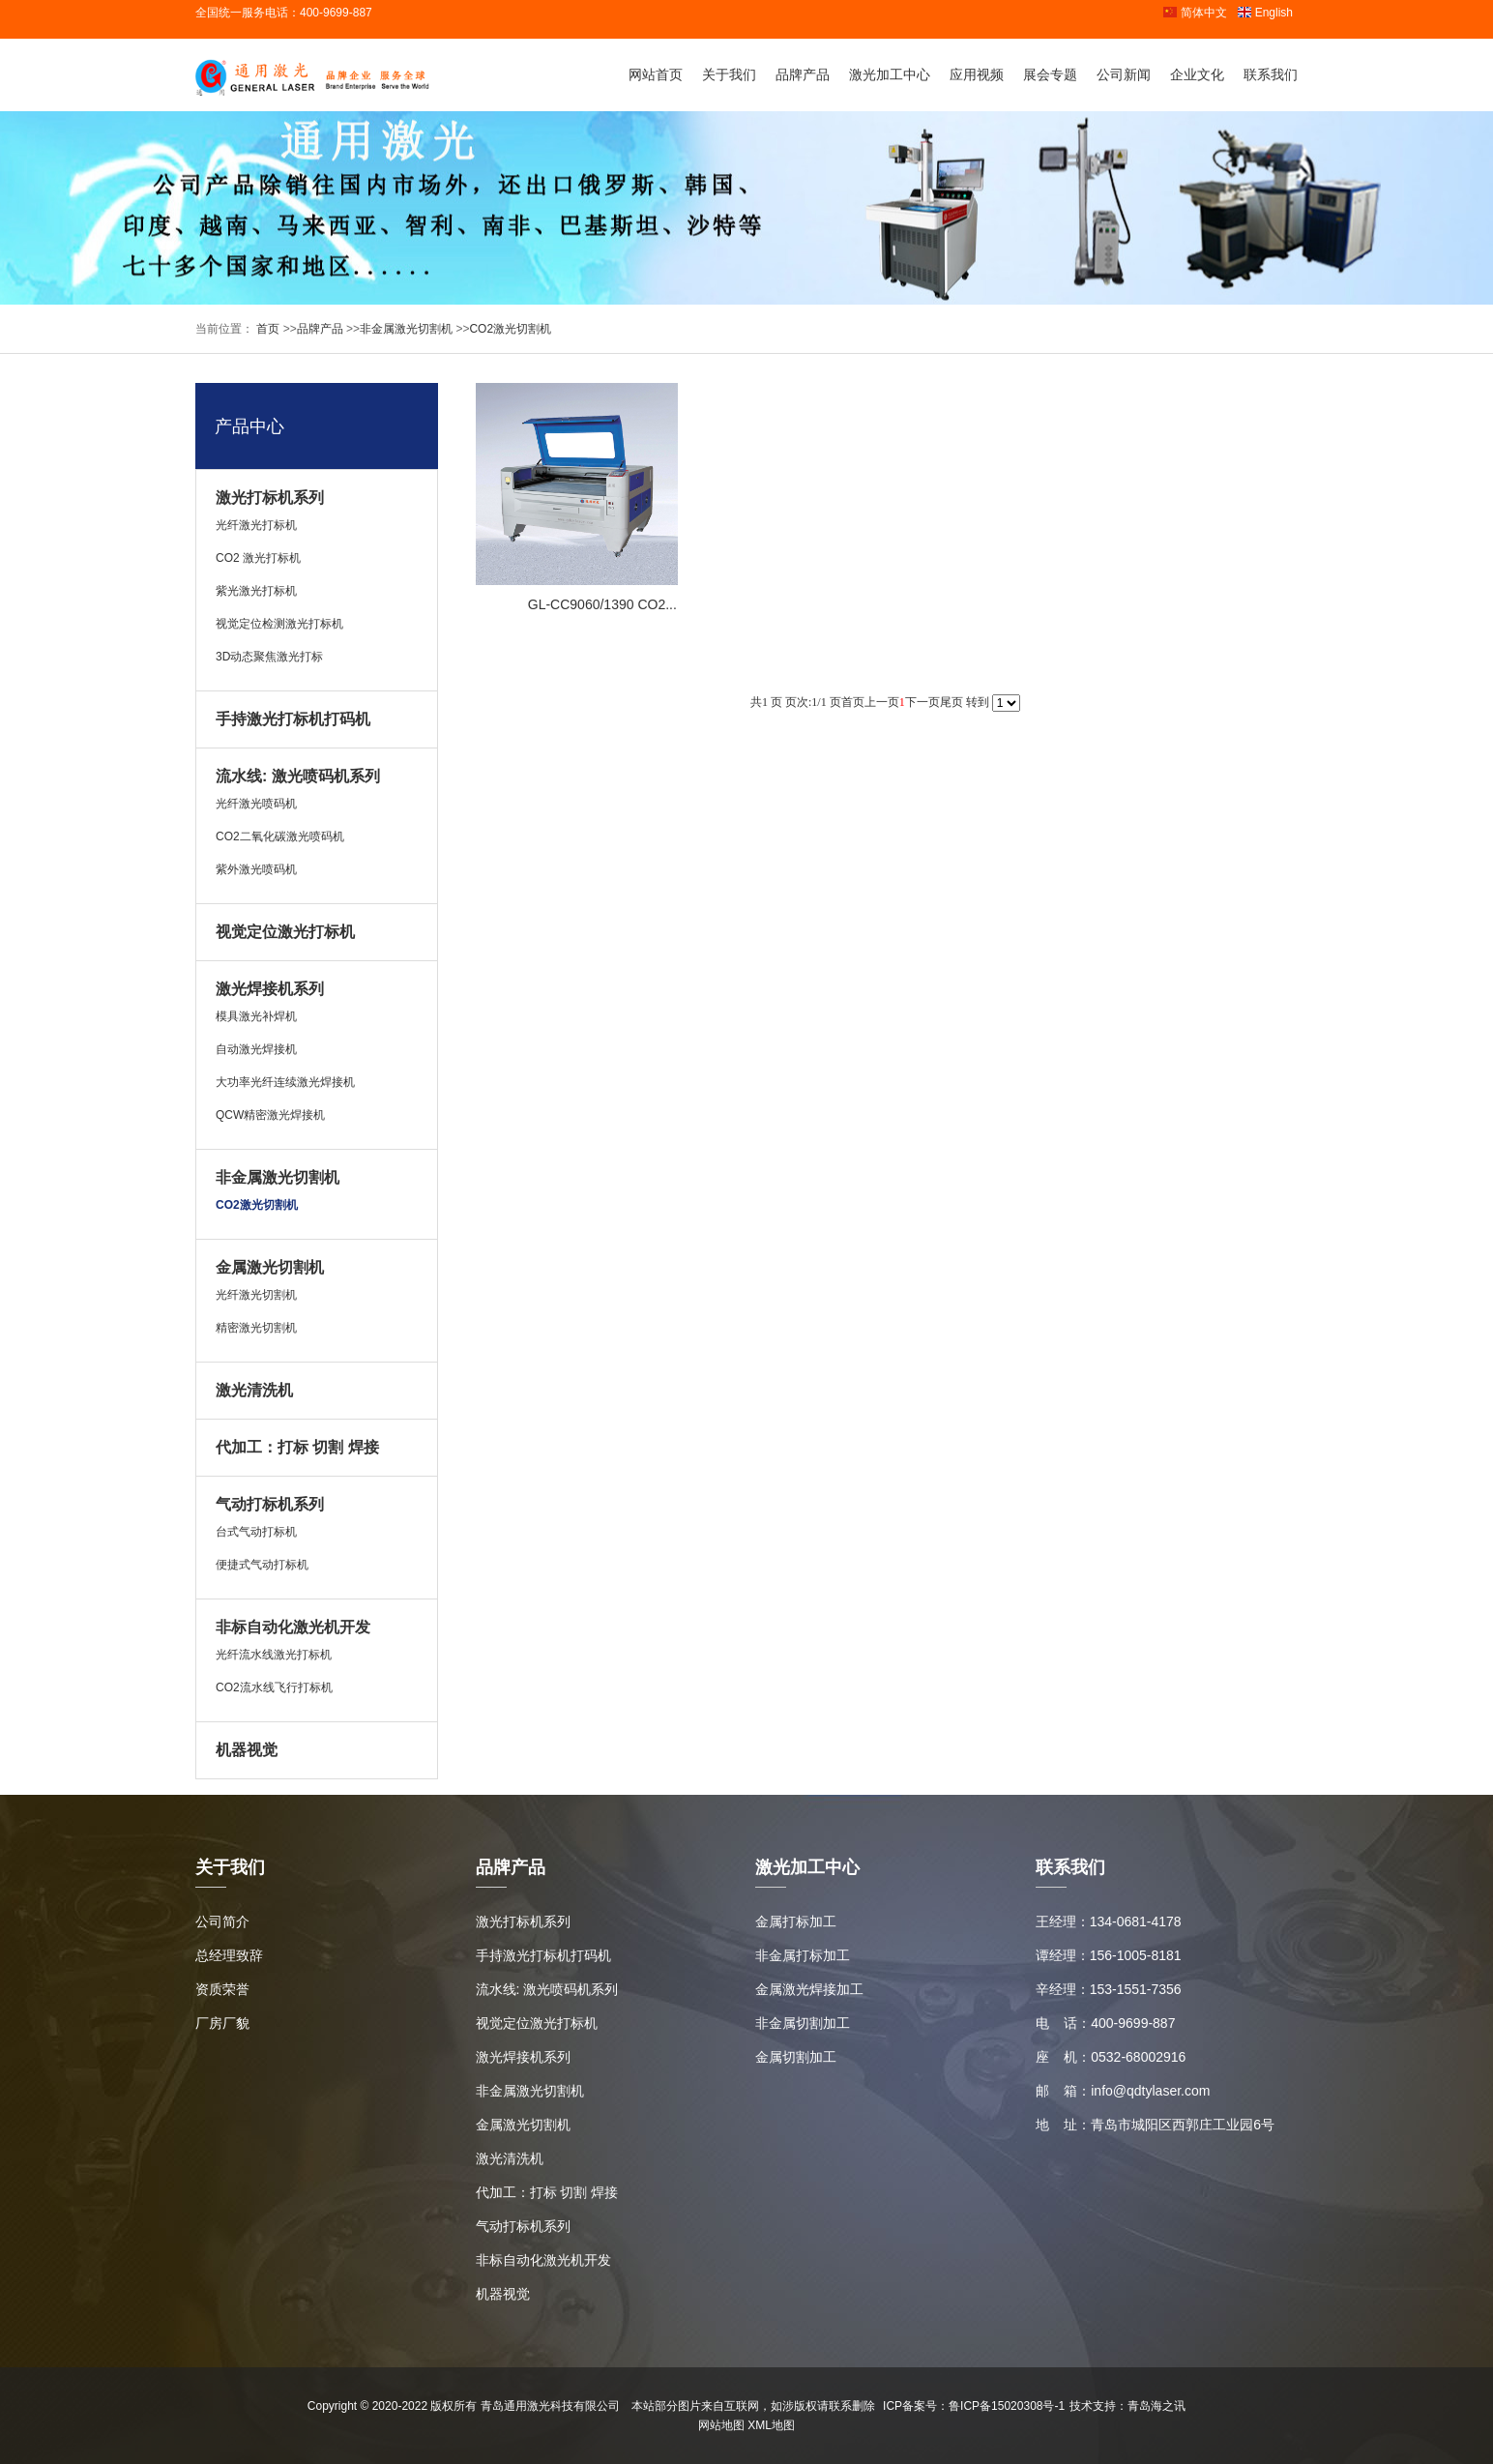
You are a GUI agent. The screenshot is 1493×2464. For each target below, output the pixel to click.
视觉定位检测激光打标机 (279, 624)
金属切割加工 (795, 2057)
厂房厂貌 (222, 2023)
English (1265, 12)
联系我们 (1271, 74)
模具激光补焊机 (256, 1016)
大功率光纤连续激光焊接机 (285, 1082)
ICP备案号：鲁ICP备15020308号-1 (974, 2406)
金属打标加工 (795, 1921)
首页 (266, 329)
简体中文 (1194, 12)
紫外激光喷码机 (256, 869)
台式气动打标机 (256, 1532)
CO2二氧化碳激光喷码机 (280, 836)
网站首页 (656, 74)
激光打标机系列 (270, 497)
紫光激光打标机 (256, 591)
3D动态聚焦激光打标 (269, 656)
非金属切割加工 (802, 2023)
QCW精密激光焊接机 (270, 1115)
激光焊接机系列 (270, 989)
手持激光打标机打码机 (293, 719)
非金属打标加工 (802, 1955)
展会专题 (1050, 74)
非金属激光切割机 (406, 329)
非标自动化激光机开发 (293, 1627)
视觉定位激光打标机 (285, 932)
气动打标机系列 (270, 1504)
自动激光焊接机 (256, 1049)
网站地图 (721, 2425)
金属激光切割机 (270, 1267)
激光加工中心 (889, 74)
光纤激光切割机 (256, 1295)
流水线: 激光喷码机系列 (298, 776)
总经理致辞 (229, 1955)
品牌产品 (803, 74)
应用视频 (977, 74)
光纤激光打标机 (256, 525)
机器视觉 (247, 1750)
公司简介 (222, 1921)
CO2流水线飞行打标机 (274, 1687)
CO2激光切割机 (510, 329)
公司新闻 (1124, 74)
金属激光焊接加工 (809, 1989)
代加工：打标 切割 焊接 (297, 1447)
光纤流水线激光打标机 (274, 1654)
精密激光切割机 (256, 1328)
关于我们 (729, 74)
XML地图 (771, 2425)
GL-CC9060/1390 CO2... (602, 604)
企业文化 (1197, 74)
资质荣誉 (222, 1989)
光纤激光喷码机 (256, 803)
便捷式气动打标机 (262, 1564)
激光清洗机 (254, 1390)
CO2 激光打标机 (258, 558)
